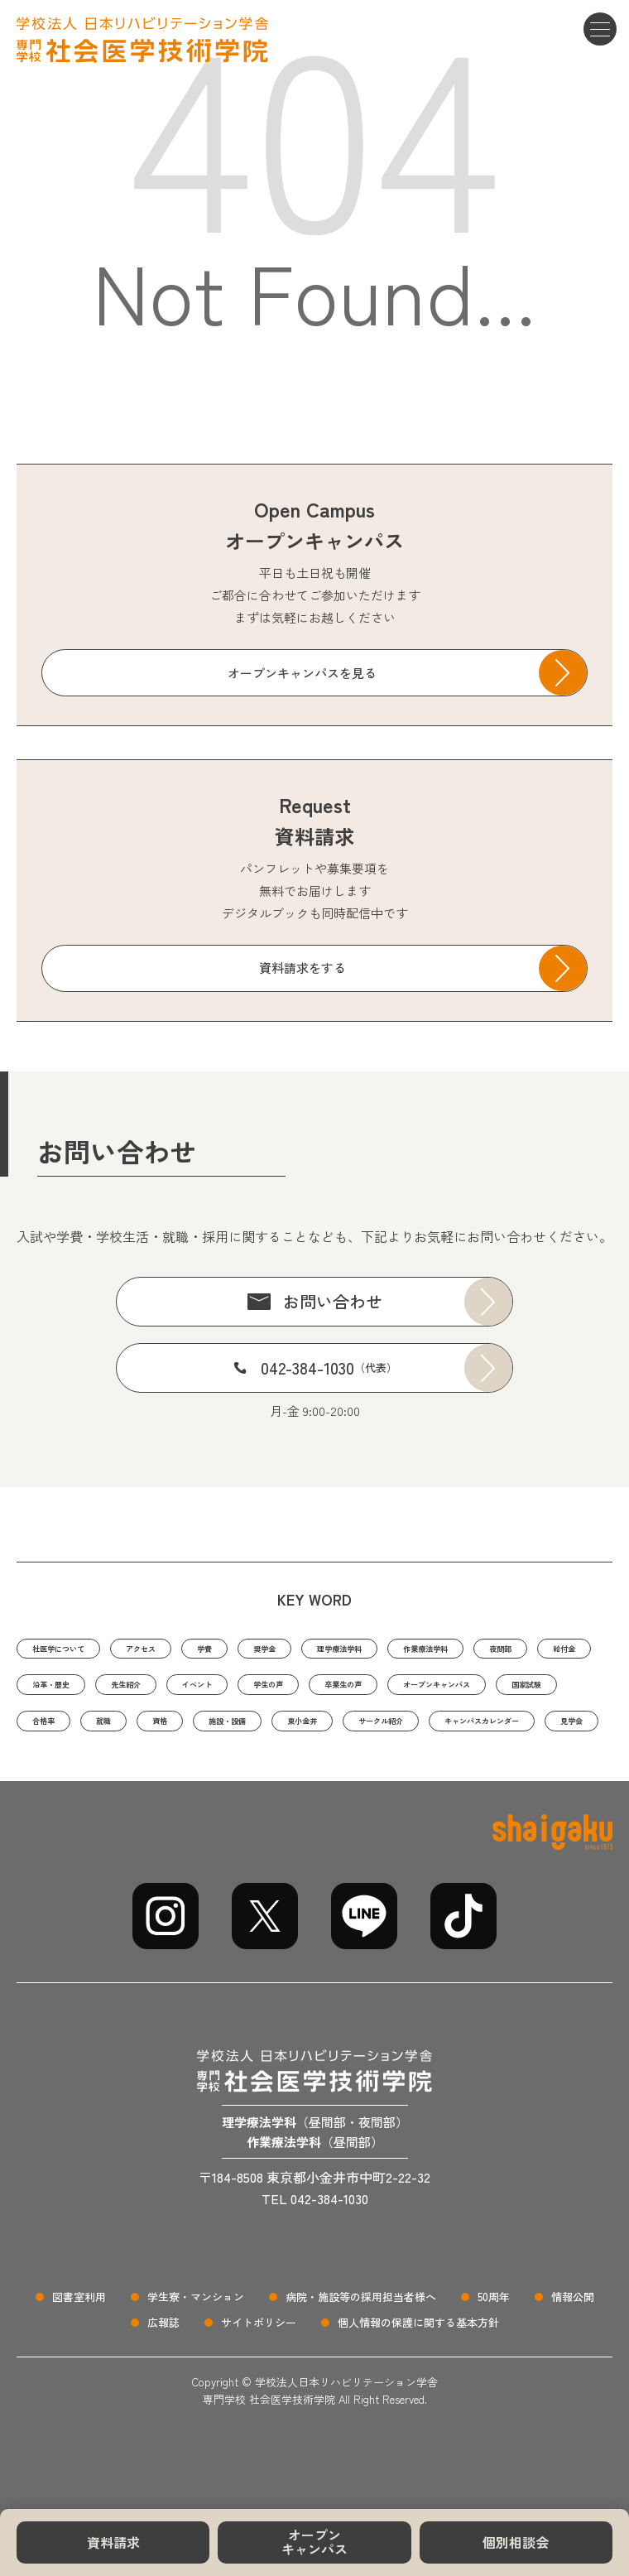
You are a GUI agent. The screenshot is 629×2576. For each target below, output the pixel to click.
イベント (409, 1691)
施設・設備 (63, 1774)
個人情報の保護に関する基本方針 (418, 2380)
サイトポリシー (258, 2380)
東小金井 (160, 1774)
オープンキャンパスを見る (302, 672)
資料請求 (113, 2542)
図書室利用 (79, 2354)
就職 (471, 1732)
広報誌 (163, 2380)
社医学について (75, 1650)
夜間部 (51, 1691)
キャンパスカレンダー (405, 1774)
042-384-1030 (329, 1367)
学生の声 (500, 1691)
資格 (537, 1732)
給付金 (129, 1691)
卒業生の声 (63, 1732)
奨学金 (336, 1650)
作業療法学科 (549, 1650)
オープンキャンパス (314, 2542)
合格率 (398, 1732)
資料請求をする (302, 967)
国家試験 (314, 1732)
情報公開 (572, 2354)
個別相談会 (516, 2542)
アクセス (185, 1650)
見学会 (526, 1774)
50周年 (494, 2354)
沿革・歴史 (221, 1691)
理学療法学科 (433, 1650)
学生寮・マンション (195, 2354)
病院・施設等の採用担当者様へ (361, 2354)
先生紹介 (318, 1691)
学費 (264, 1650)
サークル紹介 (264, 1774)
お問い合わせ (332, 1301)
